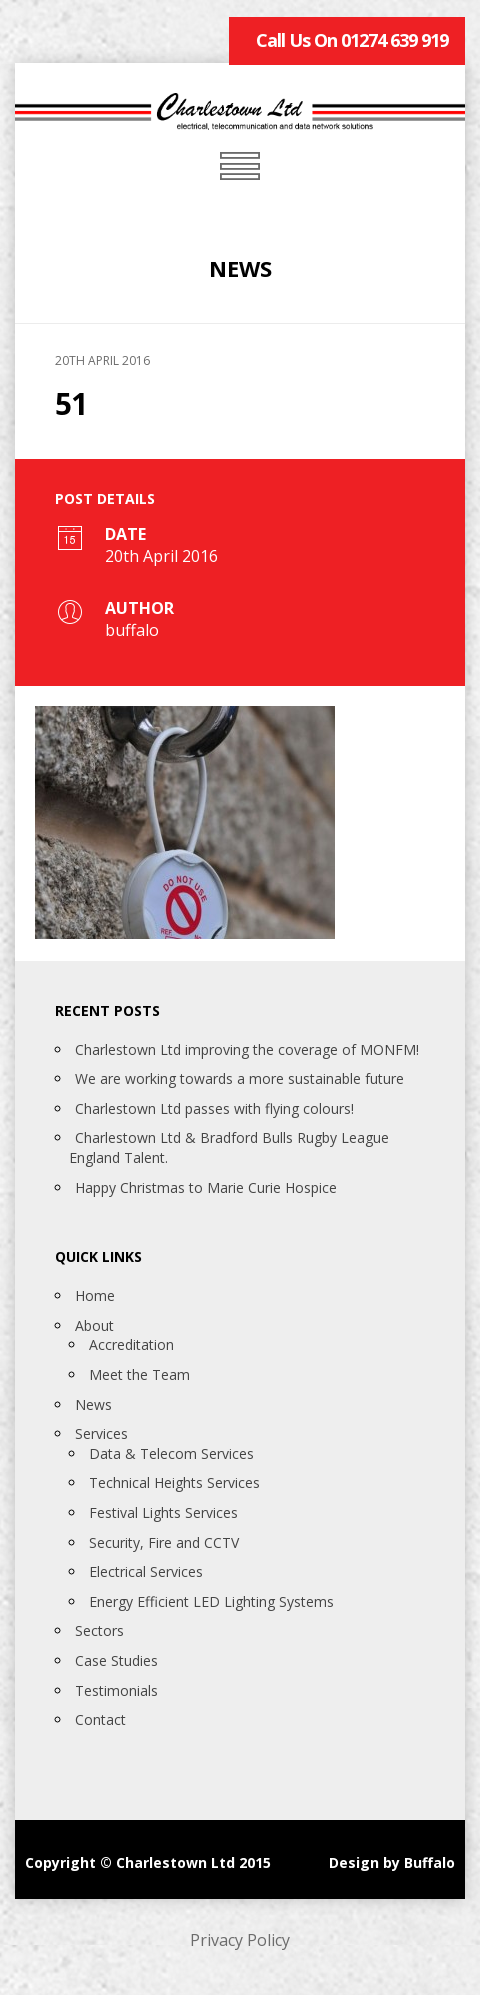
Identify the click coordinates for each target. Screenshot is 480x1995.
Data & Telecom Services (171, 1453)
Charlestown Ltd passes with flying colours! (214, 1108)
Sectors (99, 1630)
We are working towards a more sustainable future (239, 1078)
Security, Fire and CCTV (164, 1542)
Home (95, 1295)
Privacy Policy (240, 1940)
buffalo (132, 630)
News (93, 1404)
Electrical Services (146, 1571)
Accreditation (131, 1344)
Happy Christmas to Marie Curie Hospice (206, 1187)
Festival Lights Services (163, 1512)
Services (101, 1433)
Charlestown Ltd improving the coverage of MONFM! (247, 1049)
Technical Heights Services (174, 1482)
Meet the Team (139, 1374)
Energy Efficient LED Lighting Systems (211, 1601)
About (94, 1325)
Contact (100, 1719)
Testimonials (116, 1690)
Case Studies (116, 1660)
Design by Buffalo (392, 1862)
